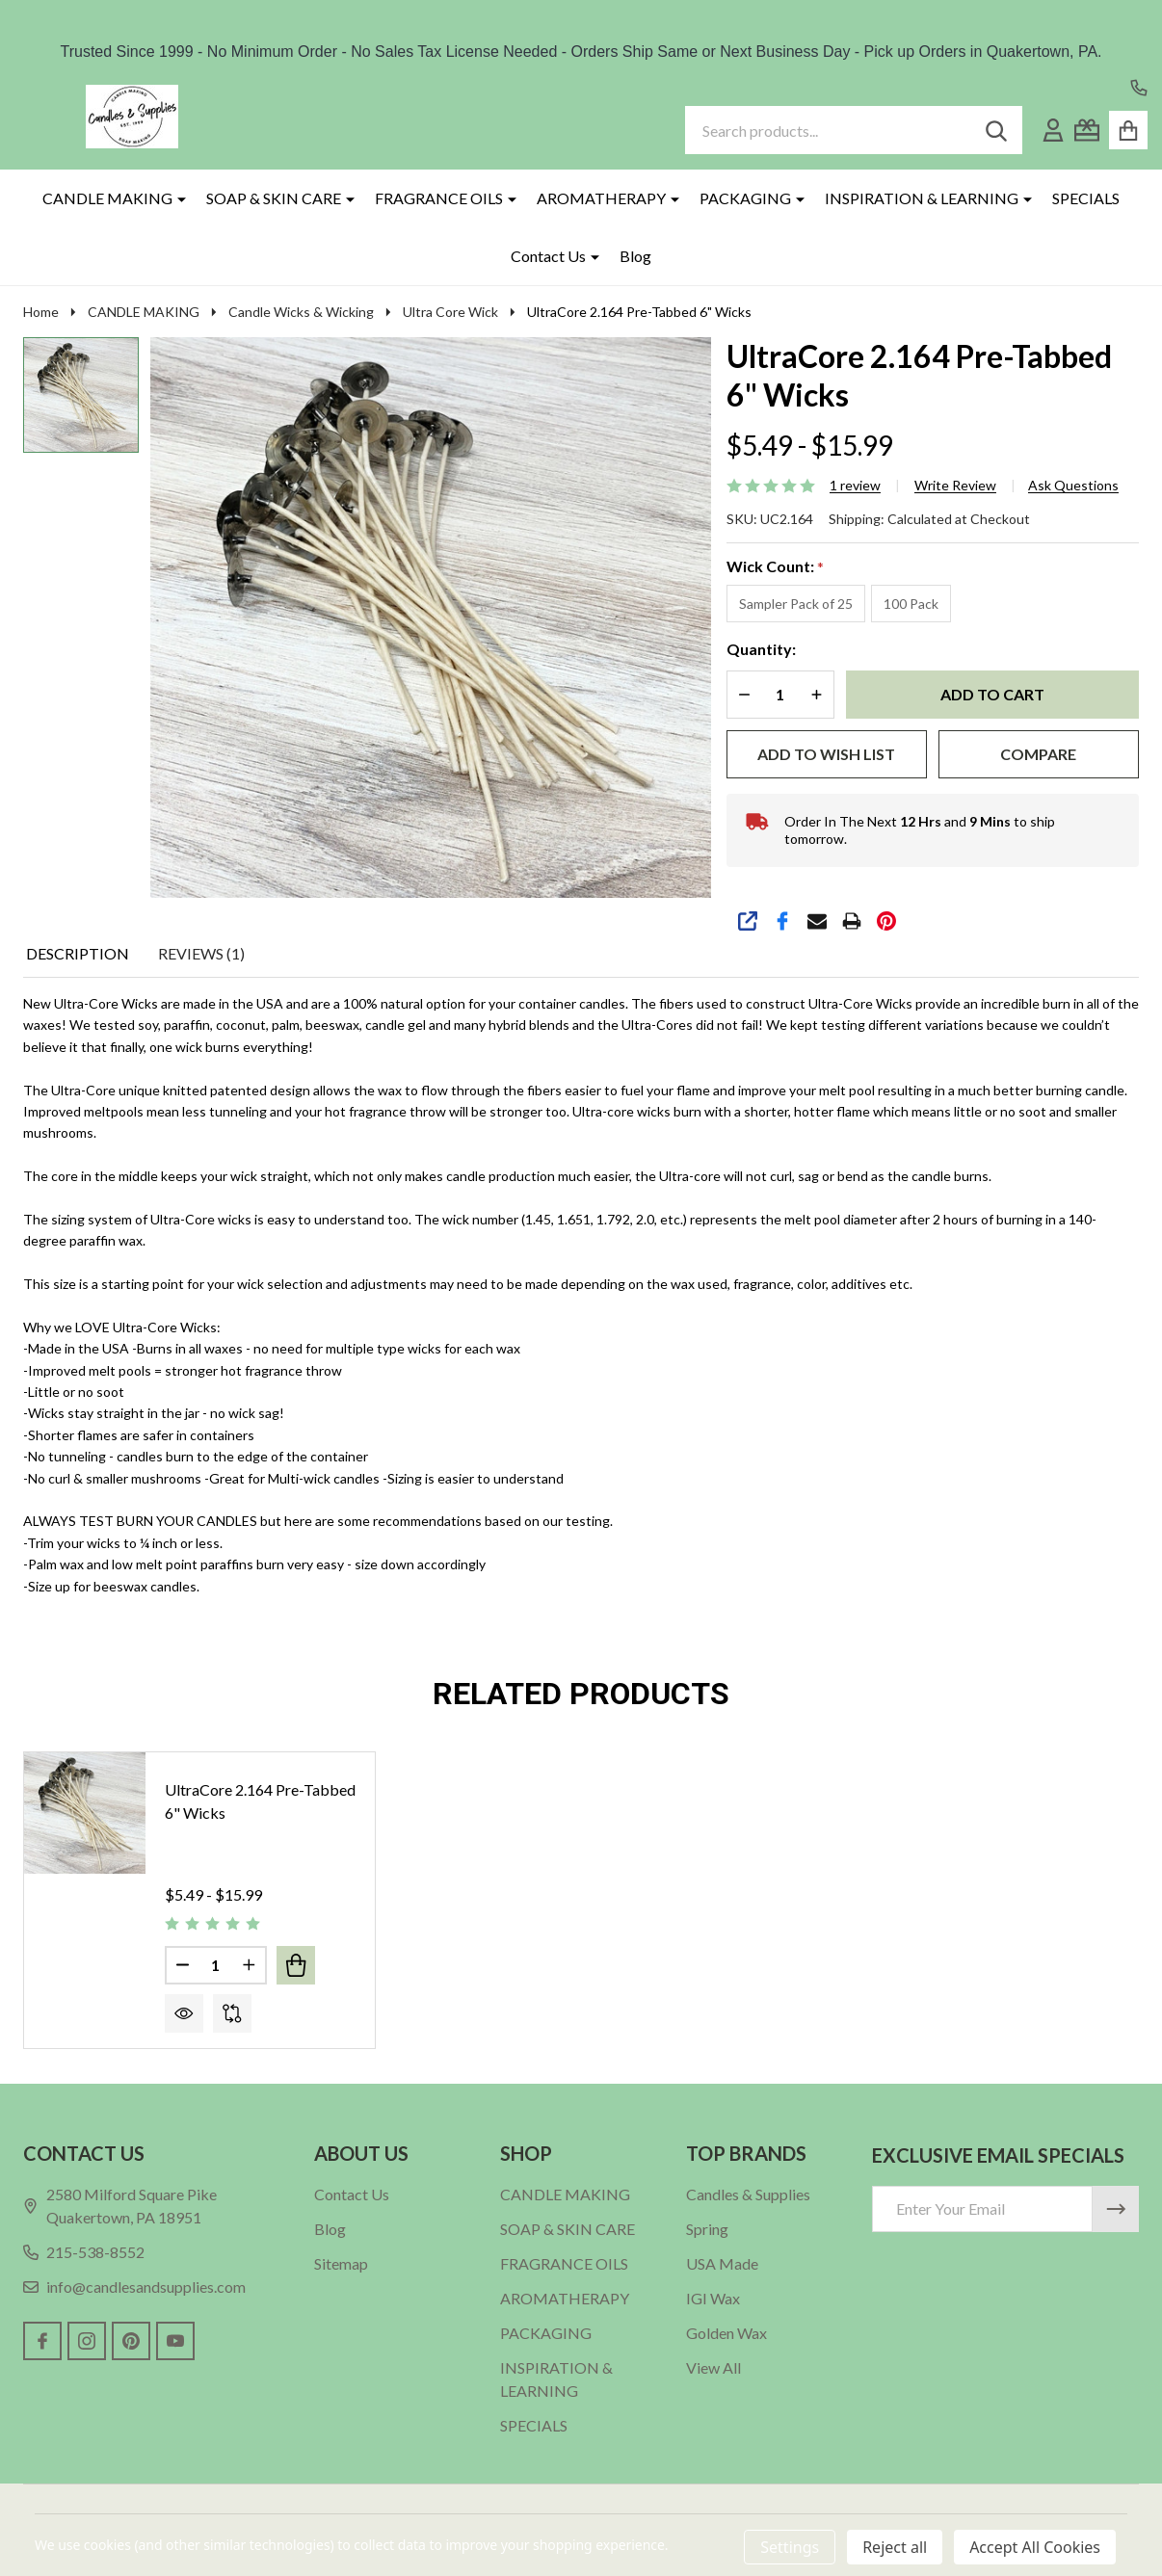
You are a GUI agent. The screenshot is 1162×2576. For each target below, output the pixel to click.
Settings (789, 2547)
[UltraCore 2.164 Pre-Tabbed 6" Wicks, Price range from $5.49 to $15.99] (84, 1813)
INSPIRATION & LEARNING (921, 198)
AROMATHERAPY (601, 198)
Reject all (894, 2547)
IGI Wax (713, 2298)
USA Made (722, 2263)
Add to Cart (992, 694)
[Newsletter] (1116, 2209)
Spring (707, 2229)
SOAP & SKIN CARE (273, 198)
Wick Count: (775, 567)
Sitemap (341, 2263)
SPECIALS (1086, 198)
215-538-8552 (84, 2252)
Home (41, 311)
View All (713, 2367)
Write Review (955, 485)
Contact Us (548, 256)
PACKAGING (745, 198)
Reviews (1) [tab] (201, 953)
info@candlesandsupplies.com (134, 2286)
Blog (635, 256)
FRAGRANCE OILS (439, 198)
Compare (1038, 754)
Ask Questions (1073, 485)
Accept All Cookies (1034, 2547)
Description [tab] (77, 953)
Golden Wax (726, 2333)
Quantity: (761, 649)
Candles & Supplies (748, 2194)
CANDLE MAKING (107, 198)
